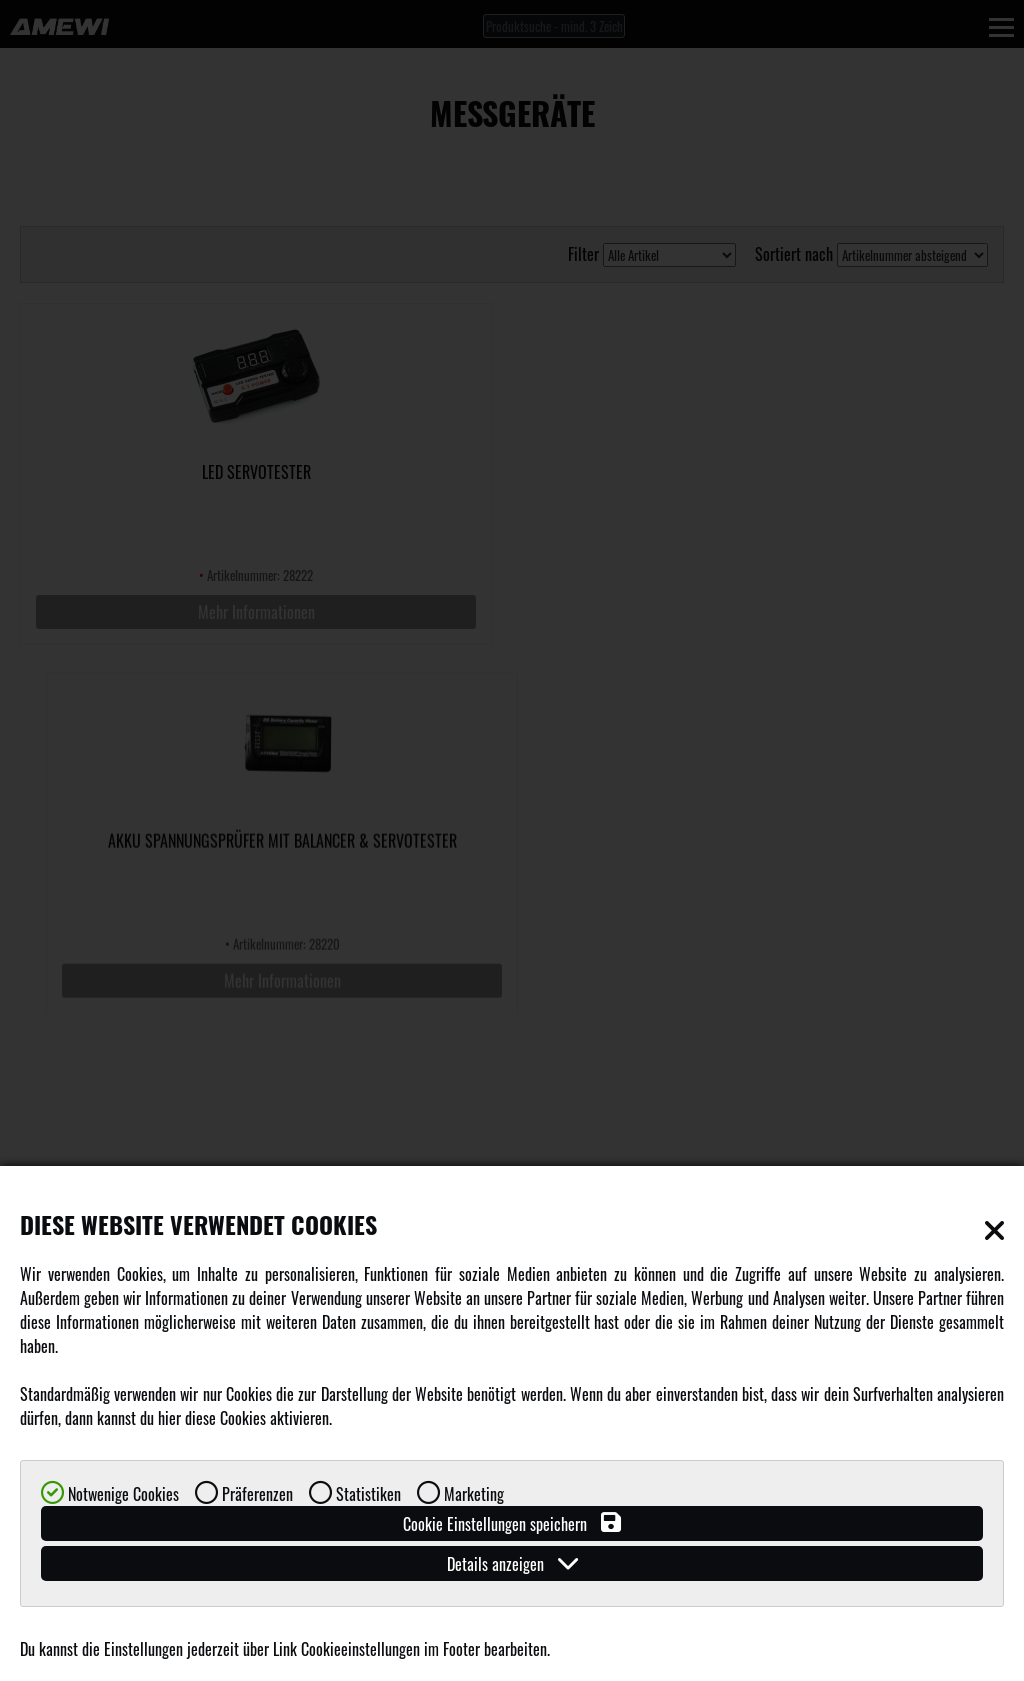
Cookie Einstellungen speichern (512, 1523)
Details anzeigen (512, 1563)
